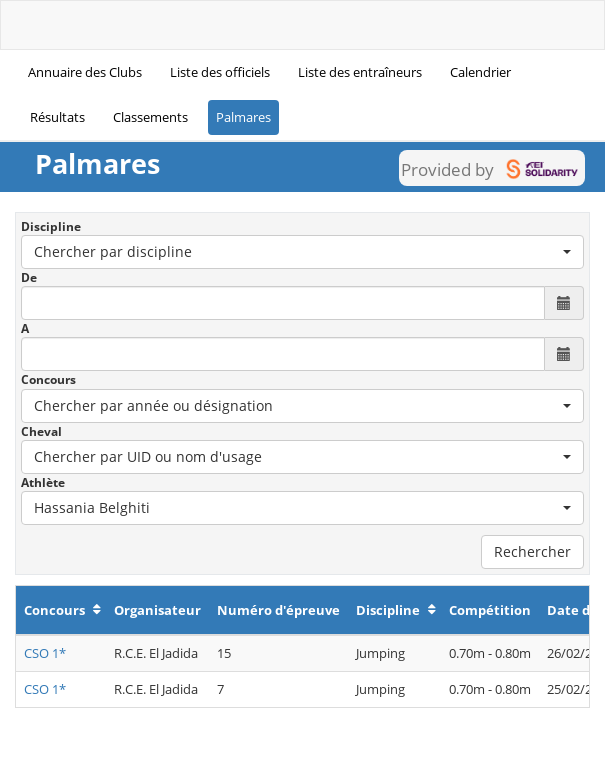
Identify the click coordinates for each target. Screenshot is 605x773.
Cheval (41, 431)
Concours (48, 379)
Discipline (51, 226)
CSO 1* (45, 653)
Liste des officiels (220, 72)
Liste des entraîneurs (360, 72)
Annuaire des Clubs (85, 72)
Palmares (243, 117)
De (29, 277)
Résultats (57, 117)
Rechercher (532, 551)
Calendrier (480, 72)
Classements (150, 117)
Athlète (43, 482)
